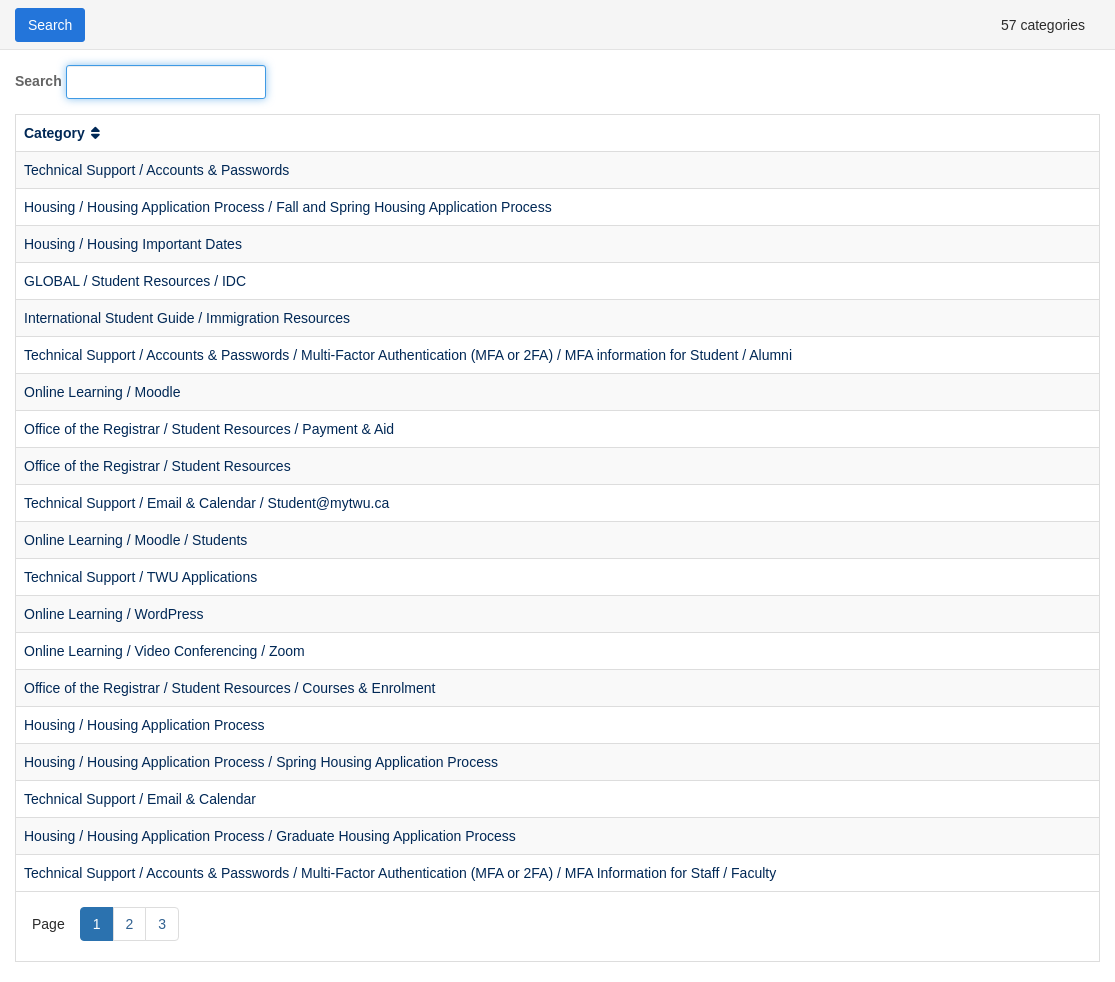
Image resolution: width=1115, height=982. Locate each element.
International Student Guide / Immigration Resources (187, 318)
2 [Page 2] (130, 924)
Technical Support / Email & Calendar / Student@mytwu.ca (206, 503)
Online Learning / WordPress (114, 614)
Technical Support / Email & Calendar (140, 799)
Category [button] (64, 133)
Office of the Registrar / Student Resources (157, 466)
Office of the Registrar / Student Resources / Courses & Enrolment (229, 688)
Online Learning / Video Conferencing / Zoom (164, 651)
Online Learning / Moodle (102, 392)
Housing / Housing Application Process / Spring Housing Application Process (261, 762)
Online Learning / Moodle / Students (135, 540)
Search (38, 81)
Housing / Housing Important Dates (133, 244)
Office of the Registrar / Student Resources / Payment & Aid (209, 429)
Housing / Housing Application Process (144, 725)
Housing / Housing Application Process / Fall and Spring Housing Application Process (288, 207)
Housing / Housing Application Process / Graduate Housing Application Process (270, 836)
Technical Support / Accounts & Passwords (156, 170)
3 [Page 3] (162, 924)
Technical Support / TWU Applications (140, 577)
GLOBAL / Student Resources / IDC (135, 281)
